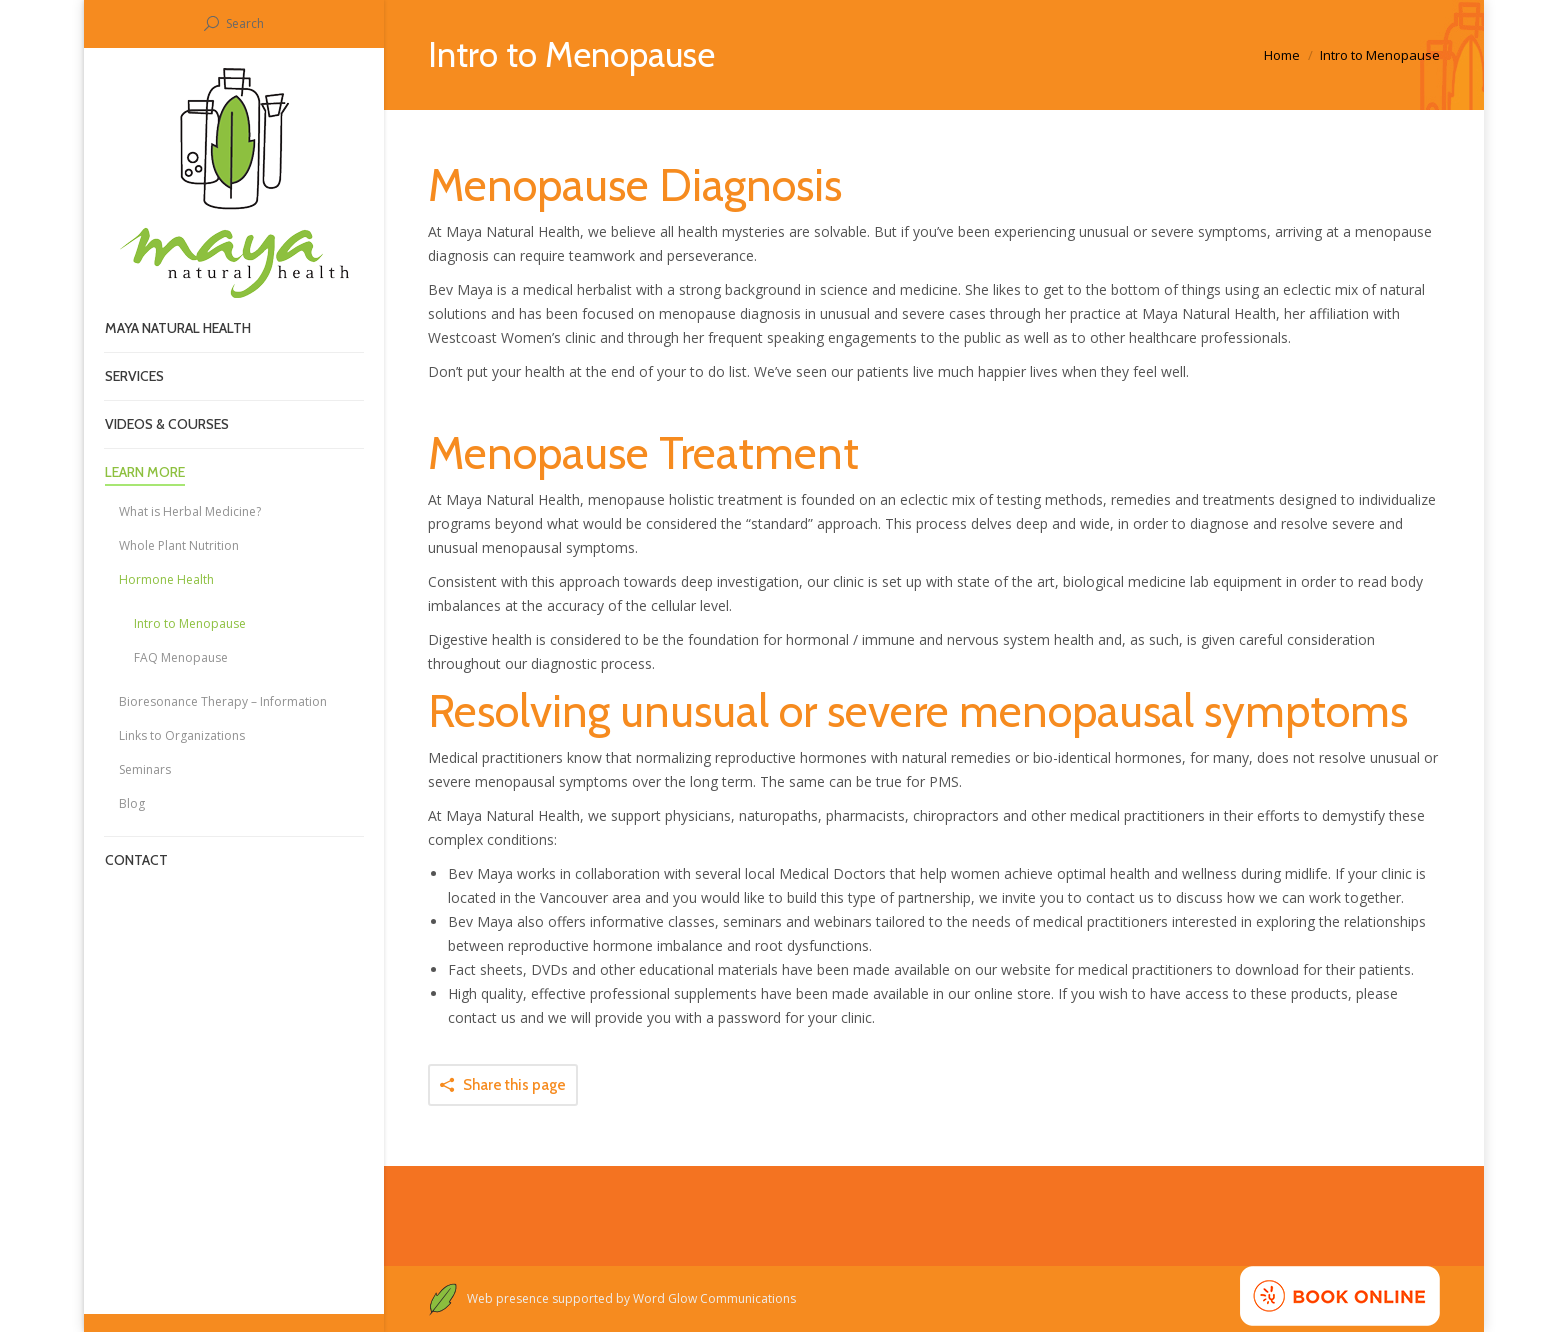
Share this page (514, 1085)
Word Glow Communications (716, 1298)
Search (245, 23)
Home (1282, 55)
